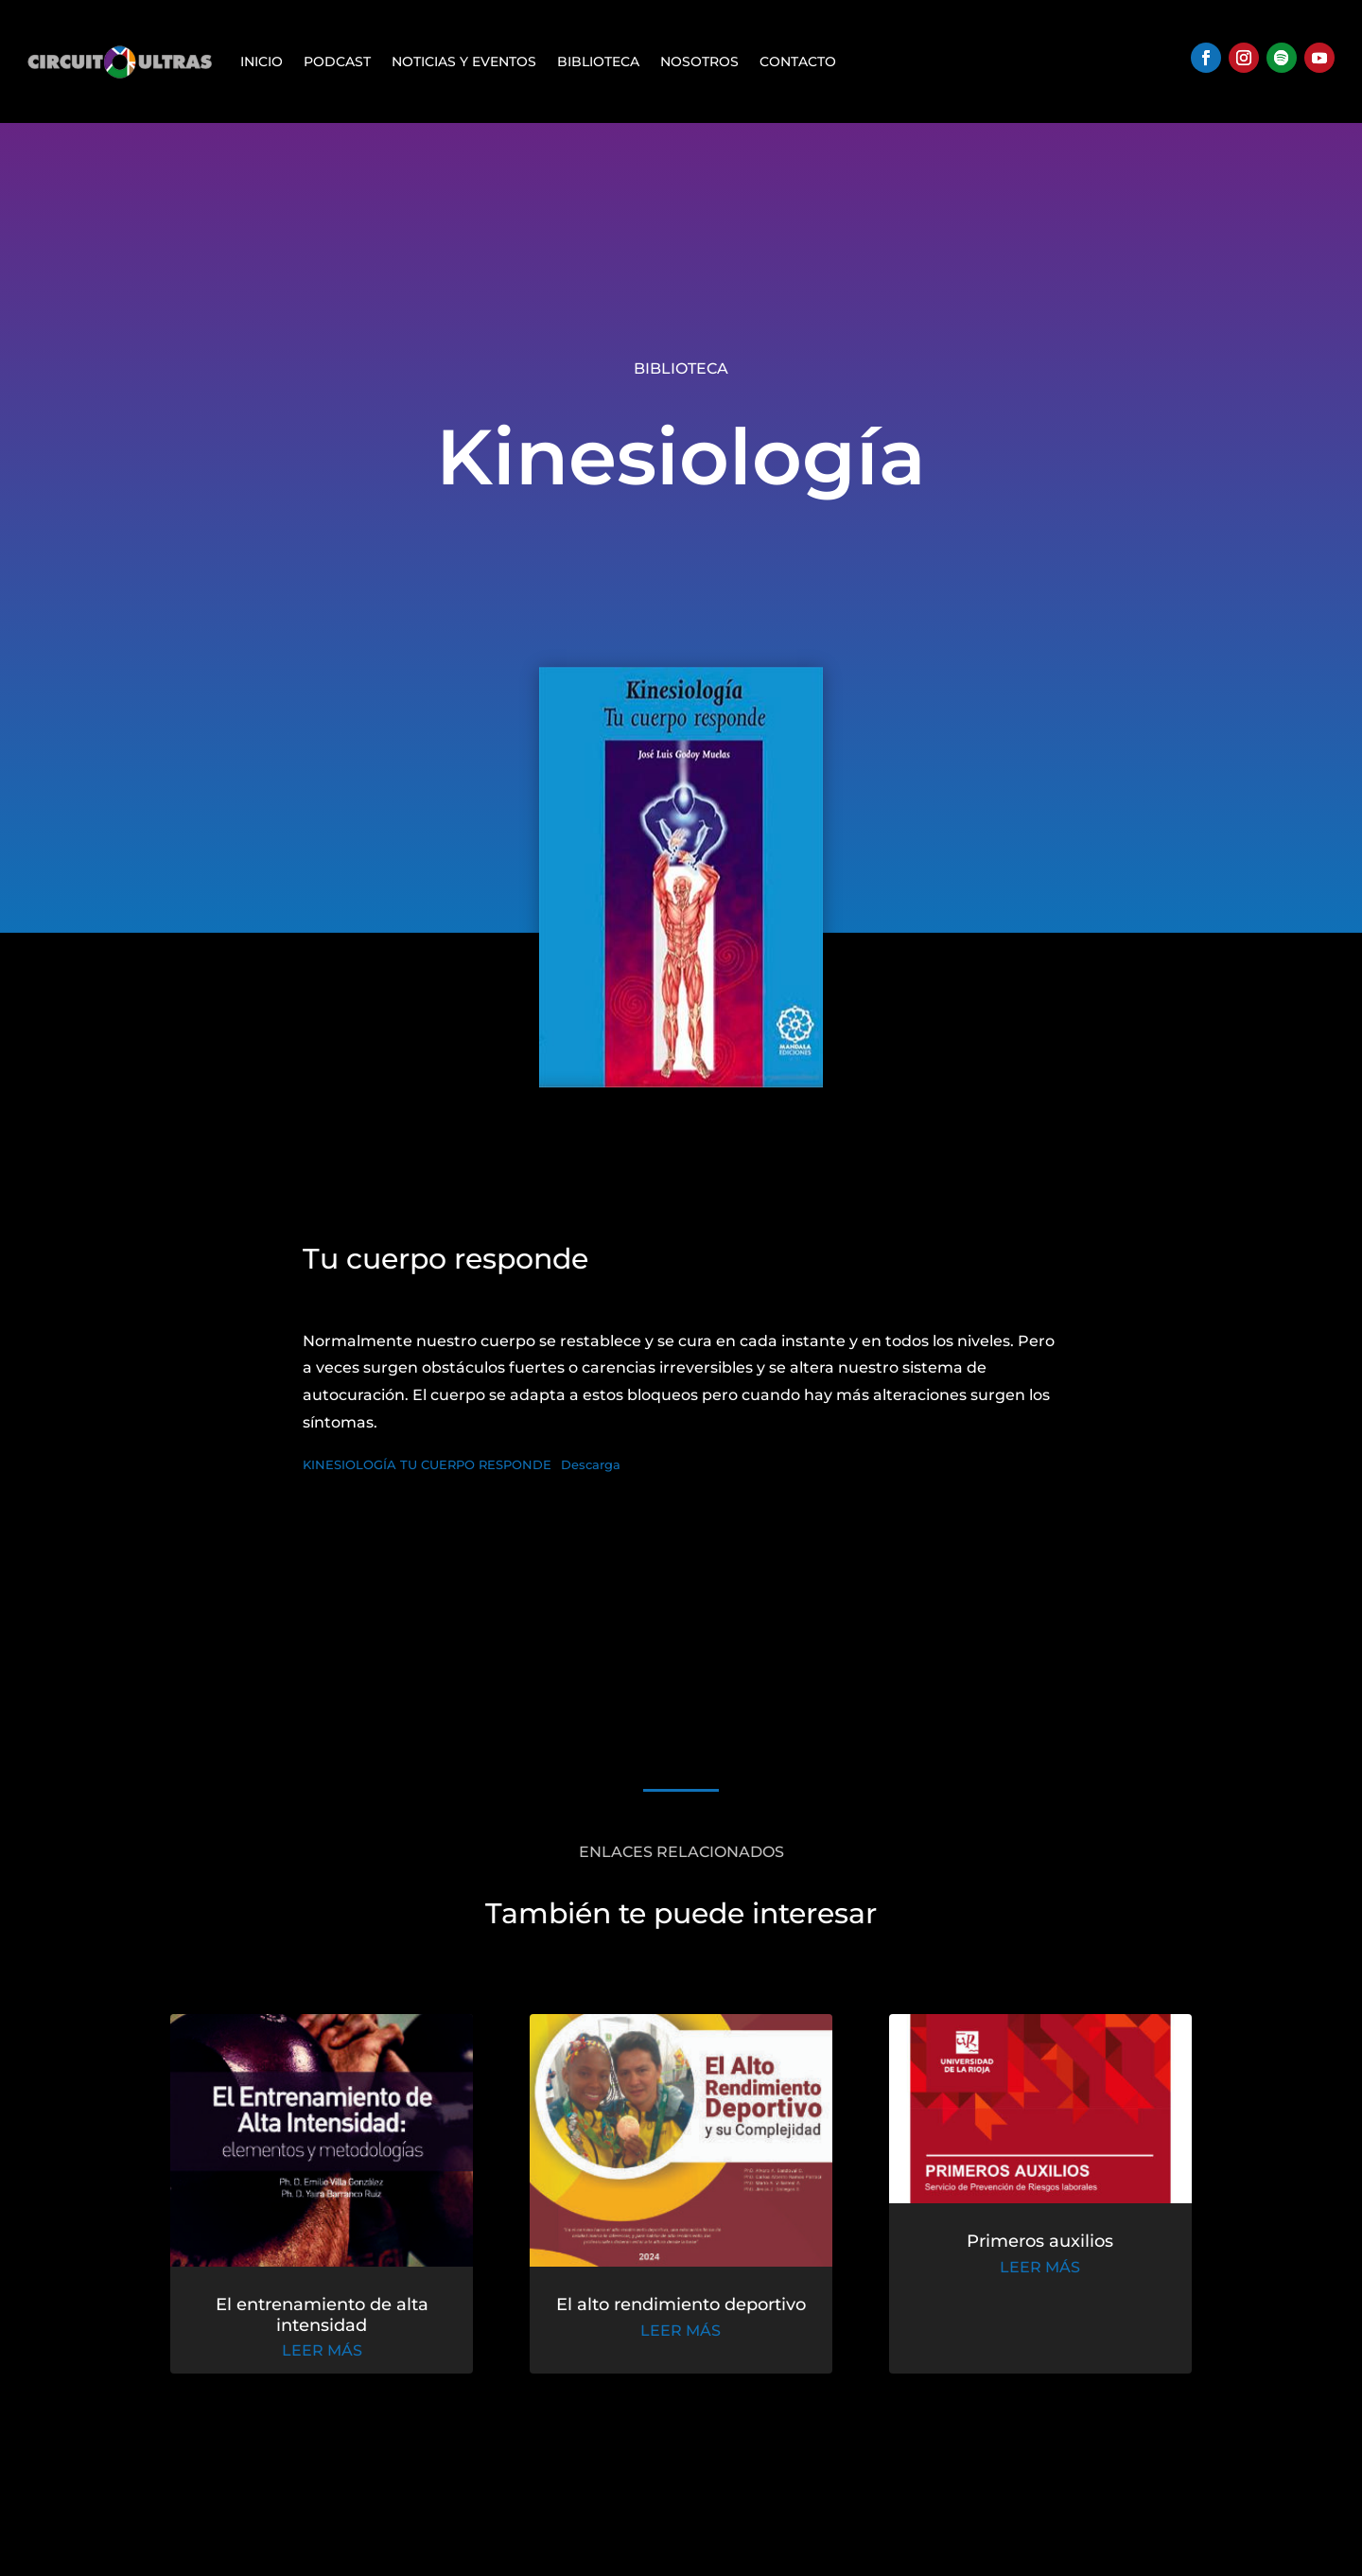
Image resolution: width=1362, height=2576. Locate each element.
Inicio (261, 61)
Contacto (798, 61)
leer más (357, 2356)
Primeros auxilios (1005, 2257)
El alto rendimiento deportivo (681, 2313)
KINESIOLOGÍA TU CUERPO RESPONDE (427, 1465)
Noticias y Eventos (464, 61)
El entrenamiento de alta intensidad (357, 2322)
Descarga (590, 1465)
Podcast (337, 61)
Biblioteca (598, 61)
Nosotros (699, 61)
